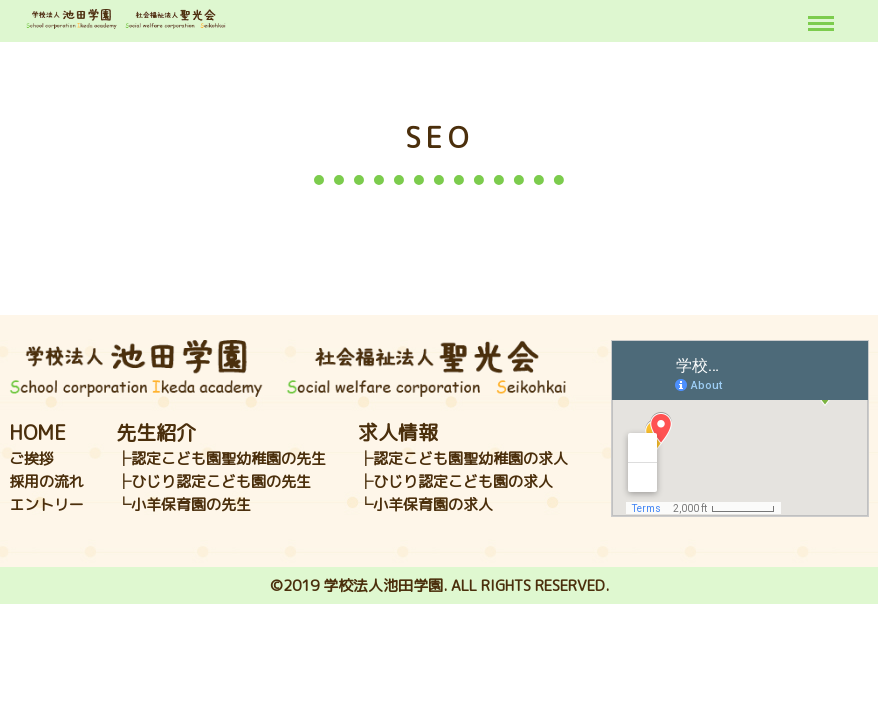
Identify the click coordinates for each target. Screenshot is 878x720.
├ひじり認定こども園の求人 (455, 481)
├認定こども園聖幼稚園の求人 (463, 458)
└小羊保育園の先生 (183, 504)
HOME (37, 432)
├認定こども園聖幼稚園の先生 (221, 458)
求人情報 (398, 432)
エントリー (46, 504)
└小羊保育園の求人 (425, 504)
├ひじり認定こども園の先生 (213, 481)
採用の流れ (46, 481)
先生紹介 (156, 432)
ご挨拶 (31, 458)
